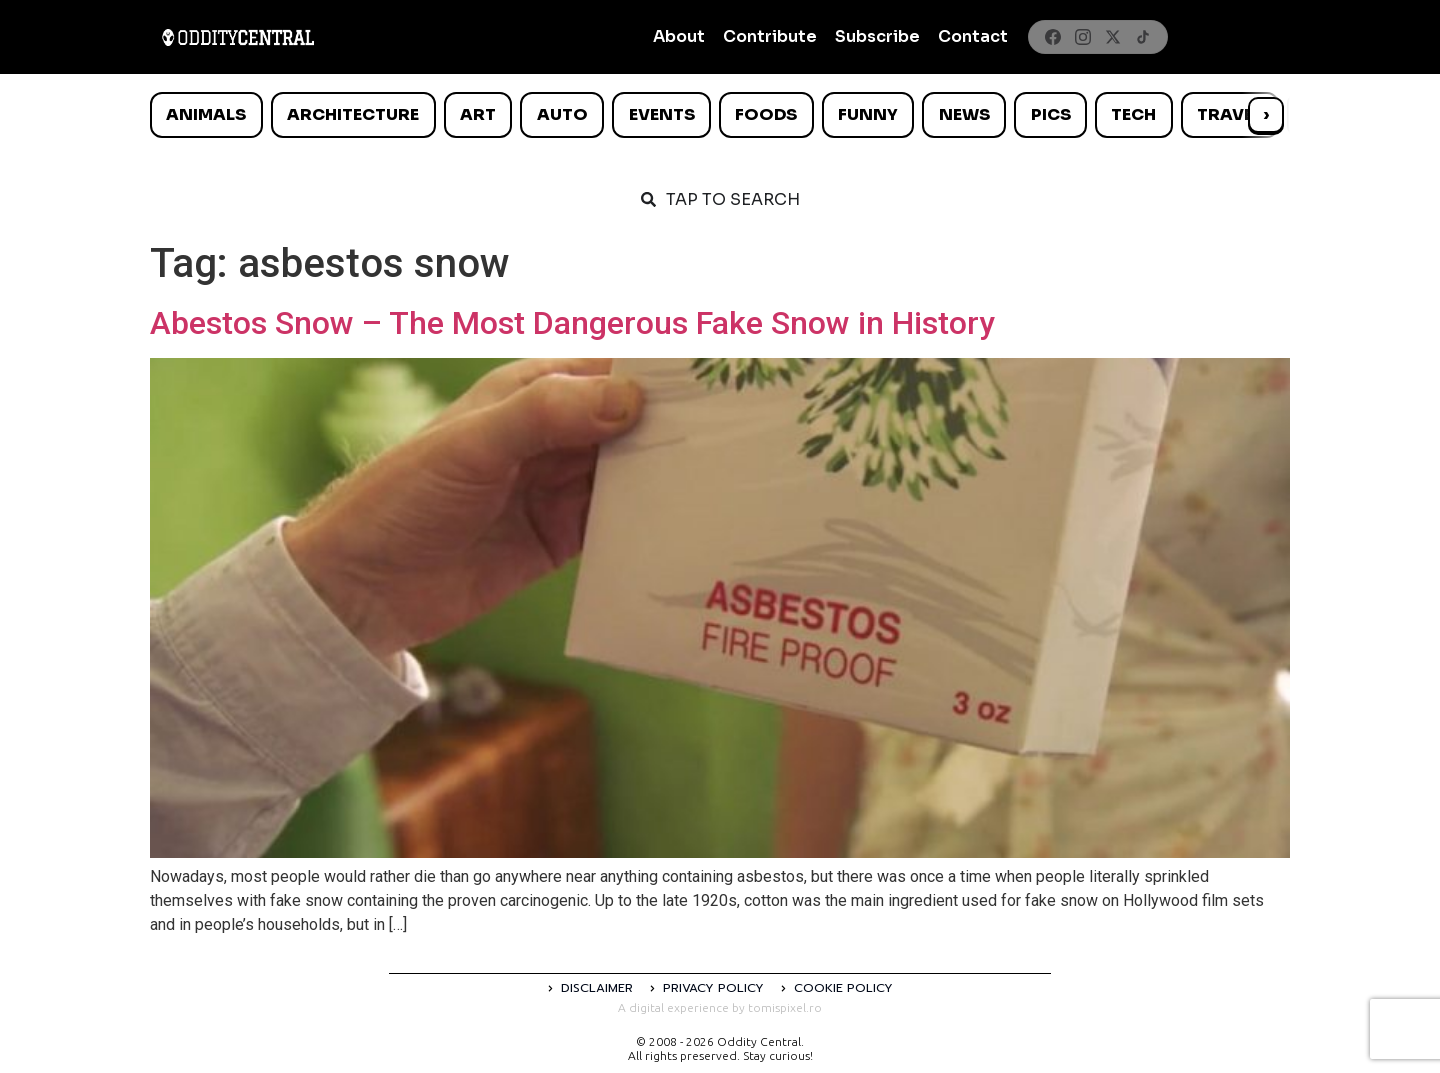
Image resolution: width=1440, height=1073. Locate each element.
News (964, 114)
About (679, 36)
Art (478, 114)
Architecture (353, 114)
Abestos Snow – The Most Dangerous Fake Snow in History (572, 323)
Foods (766, 114)
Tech (1133, 114)
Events (662, 114)
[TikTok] (1143, 37)
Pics (1051, 114)
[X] (1113, 37)
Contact (973, 36)
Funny (868, 114)
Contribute (770, 36)
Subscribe (877, 36)
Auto (562, 114)
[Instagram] (1083, 37)
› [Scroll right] (1266, 114)
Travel (1229, 114)
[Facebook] (1053, 37)
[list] (720, 115)
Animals (206, 114)
